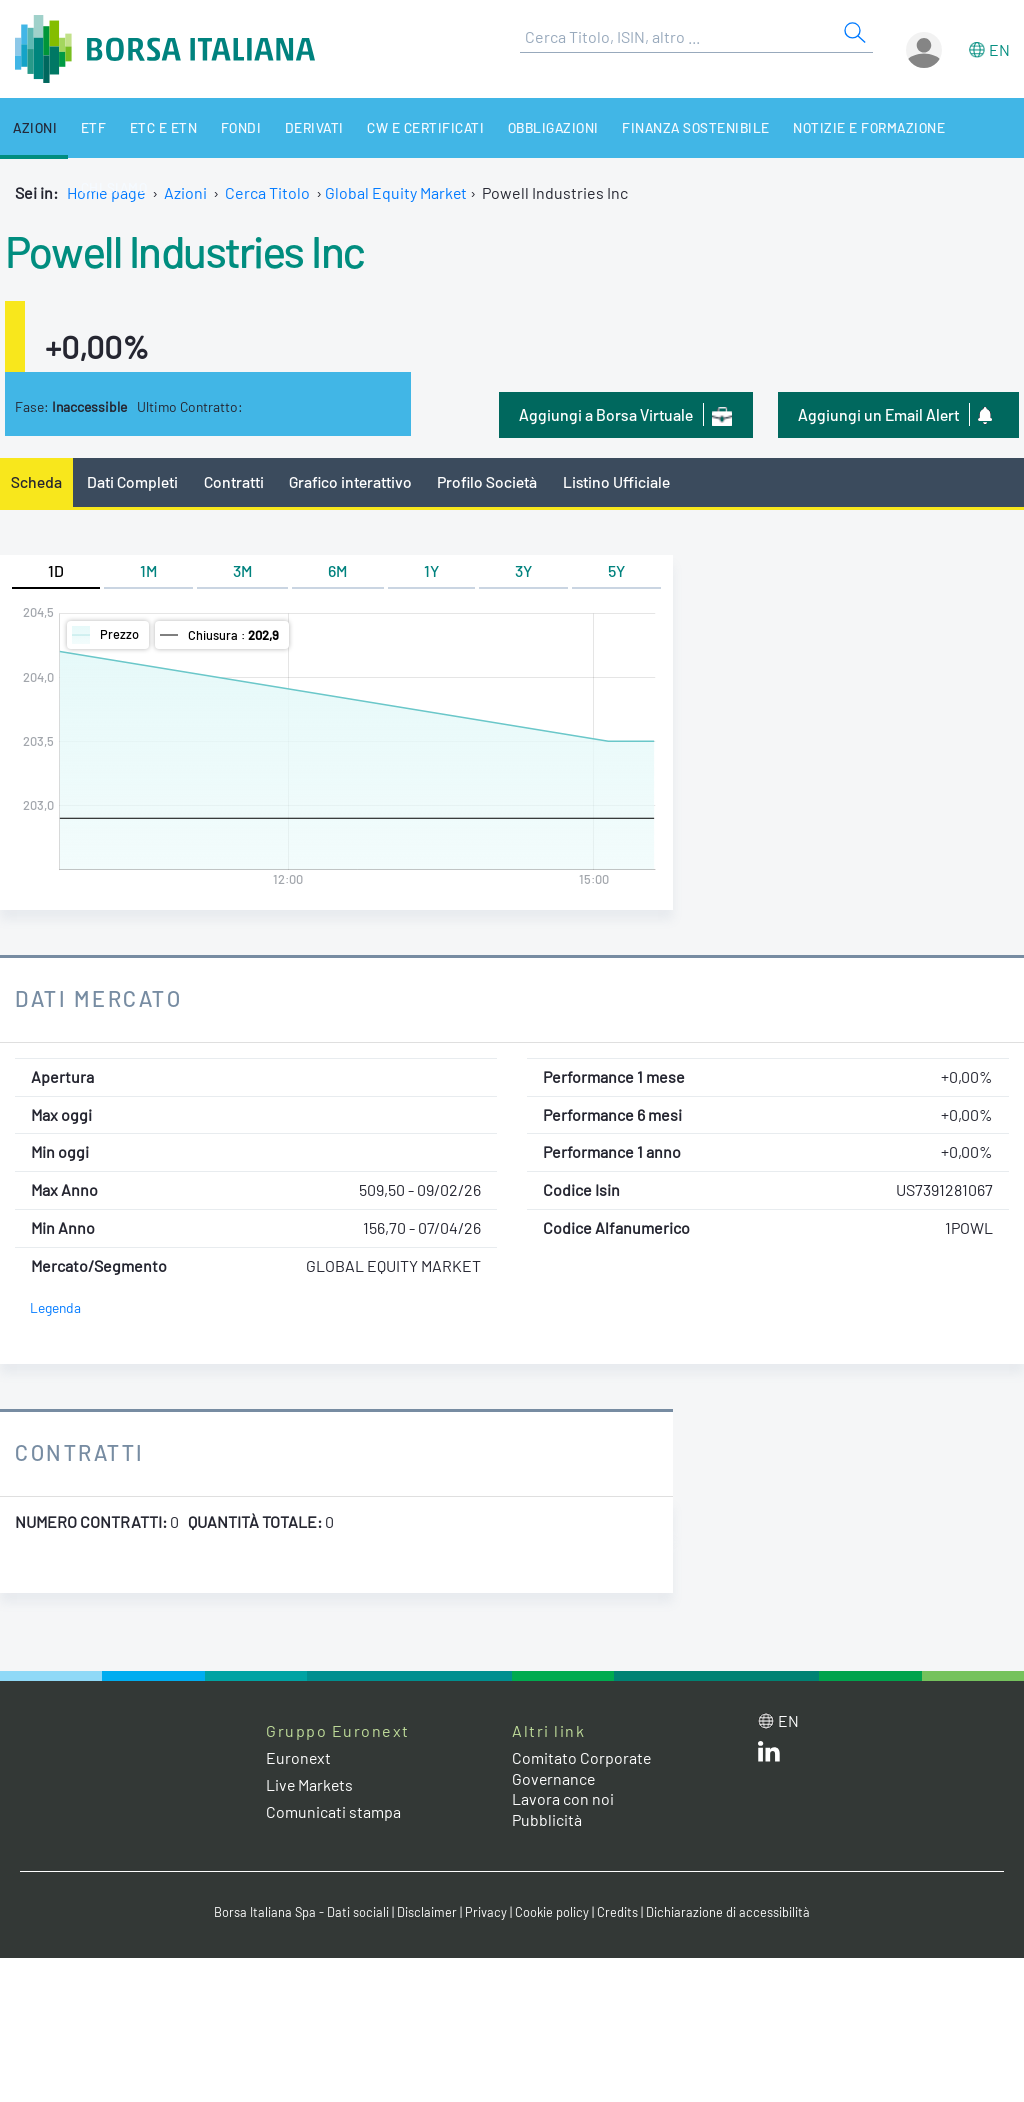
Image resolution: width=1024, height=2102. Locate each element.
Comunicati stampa (333, 1811)
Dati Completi (133, 481)
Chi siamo (975, 127)
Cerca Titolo (267, 192)
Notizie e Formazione (844, 127)
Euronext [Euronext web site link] (299, 1757)
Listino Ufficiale (620, 481)
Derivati (299, 127)
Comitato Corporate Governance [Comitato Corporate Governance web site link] (582, 1768)
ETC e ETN (155, 127)
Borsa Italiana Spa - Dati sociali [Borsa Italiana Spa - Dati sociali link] (301, 1912)
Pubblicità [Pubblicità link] (547, 1819)
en (999, 49)
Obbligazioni (533, 127)
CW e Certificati (408, 127)
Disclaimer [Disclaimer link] (427, 1912)
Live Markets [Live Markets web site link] (310, 1784)
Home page (106, 192)
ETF (88, 127)
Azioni (32, 127)
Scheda (36, 481)
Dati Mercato (98, 998)
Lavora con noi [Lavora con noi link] (563, 1799)
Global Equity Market (396, 192)
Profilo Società (490, 481)
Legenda (55, 1308)
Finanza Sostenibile (674, 127)
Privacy (486, 1912)
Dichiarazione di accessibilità (728, 1912)
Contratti (234, 481)
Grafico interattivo (351, 481)
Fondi (228, 127)
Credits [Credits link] (617, 1912)
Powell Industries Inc (186, 250)
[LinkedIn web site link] (769, 1755)
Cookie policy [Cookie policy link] (552, 1912)
